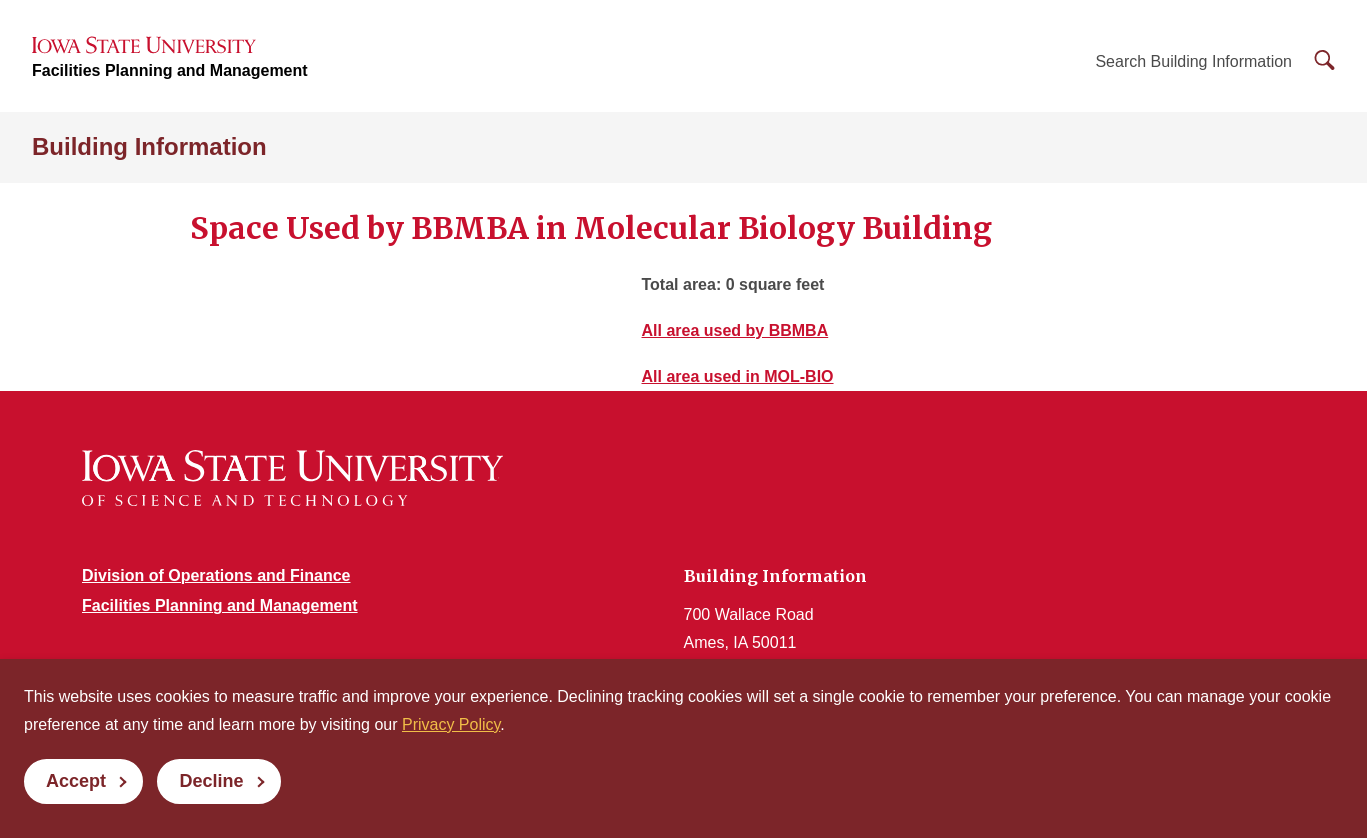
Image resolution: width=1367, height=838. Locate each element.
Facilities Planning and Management (170, 70)
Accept (76, 781)
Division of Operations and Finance (216, 575)
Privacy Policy (451, 724)
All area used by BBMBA (735, 330)
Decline (211, 781)
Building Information (149, 146)
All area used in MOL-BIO (738, 376)
